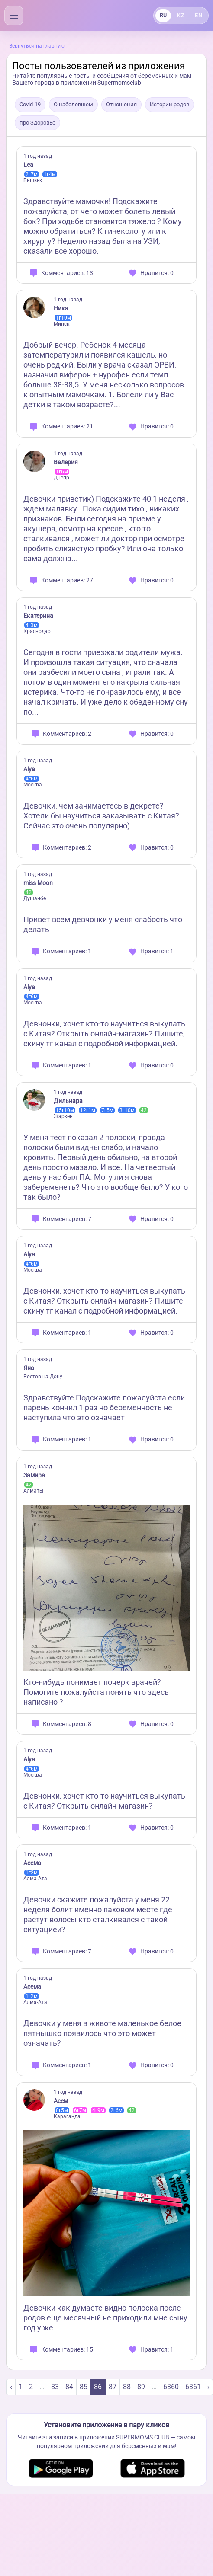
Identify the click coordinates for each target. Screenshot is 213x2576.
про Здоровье (37, 122)
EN (198, 16)
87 (112, 2387)
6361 (193, 2387)
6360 (171, 2387)
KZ (180, 16)
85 (83, 2387)
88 (127, 2387)
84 (69, 2387)
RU (163, 16)
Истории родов (169, 104)
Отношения (121, 104)
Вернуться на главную (37, 46)
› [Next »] (208, 2387)
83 (55, 2387)
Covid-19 (30, 104)
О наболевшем (73, 104)
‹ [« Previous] (11, 2387)
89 (141, 2387)
